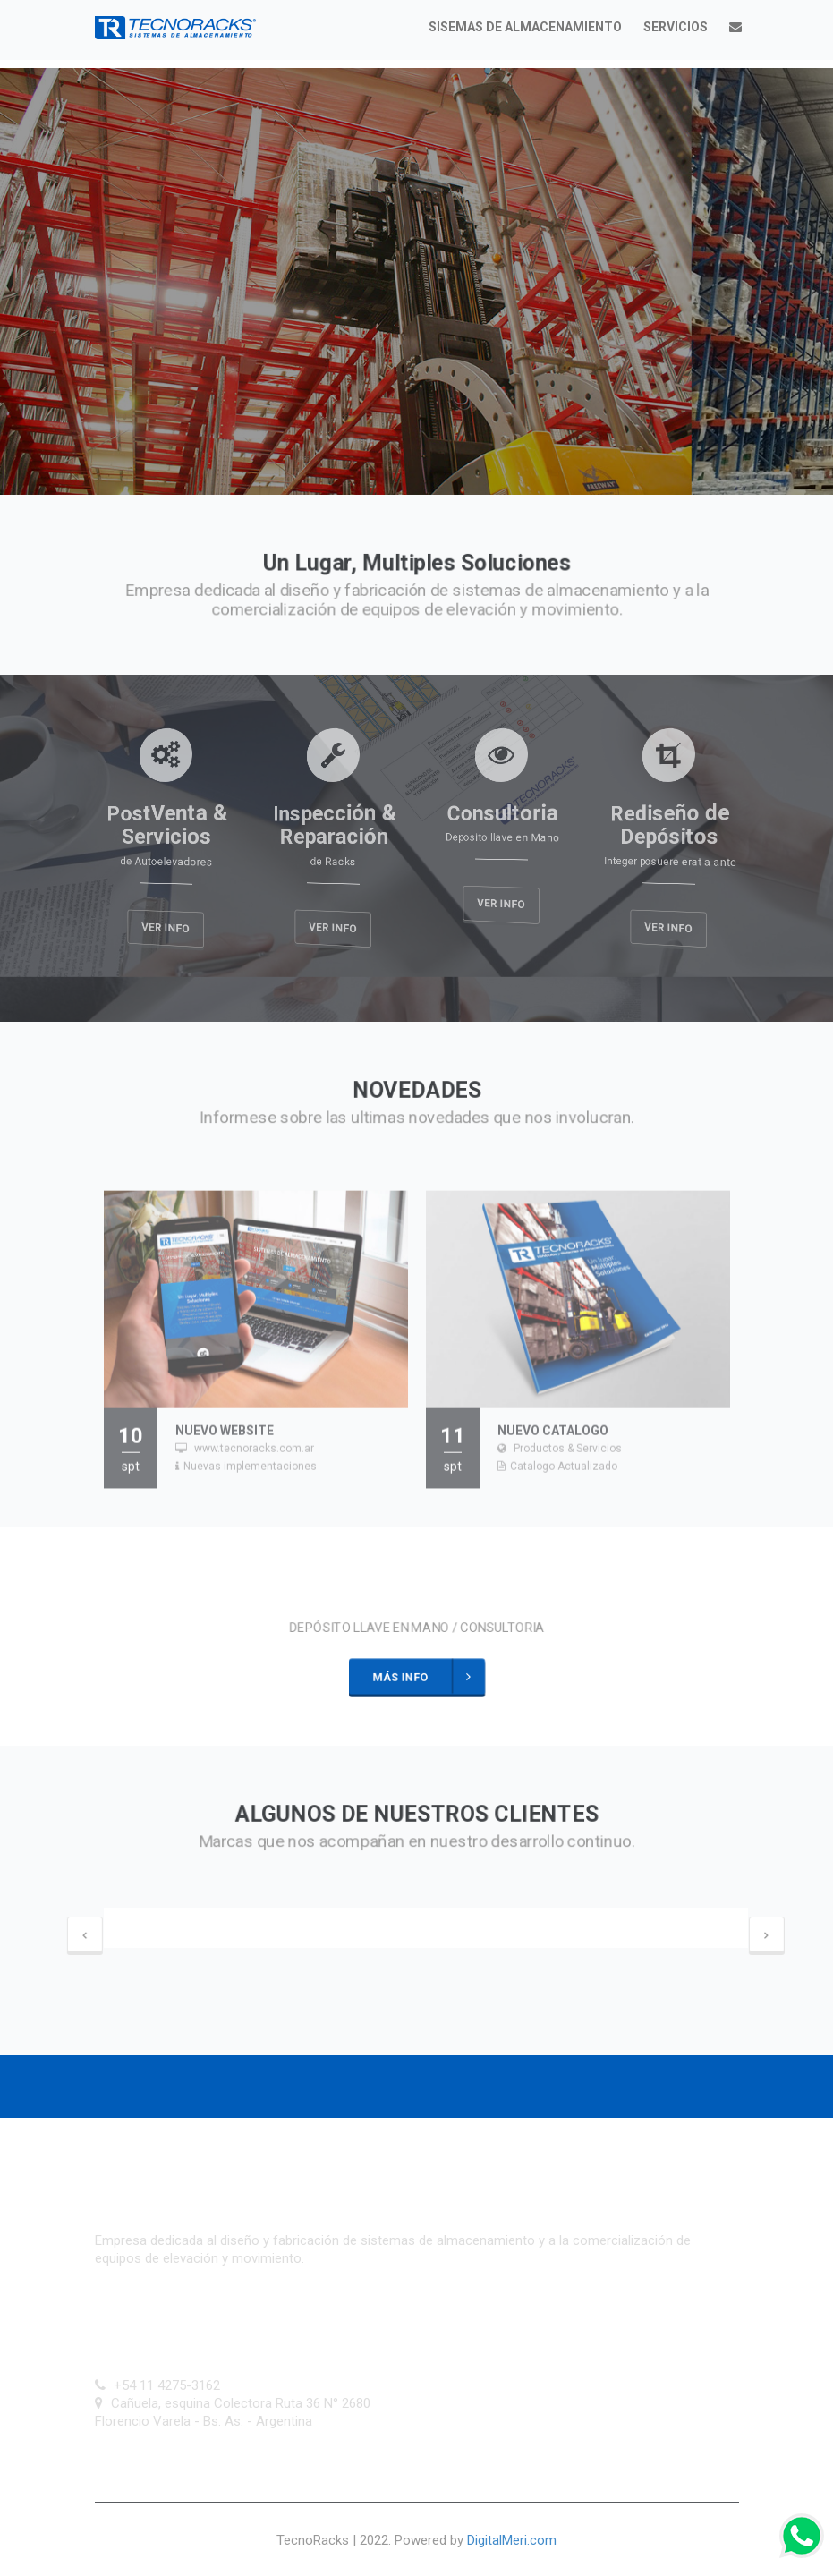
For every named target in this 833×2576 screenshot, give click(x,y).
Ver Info (164, 928)
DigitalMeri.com (512, 2540)
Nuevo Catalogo (552, 1439)
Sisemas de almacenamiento (525, 27)
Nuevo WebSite (224, 1439)
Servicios (675, 27)
